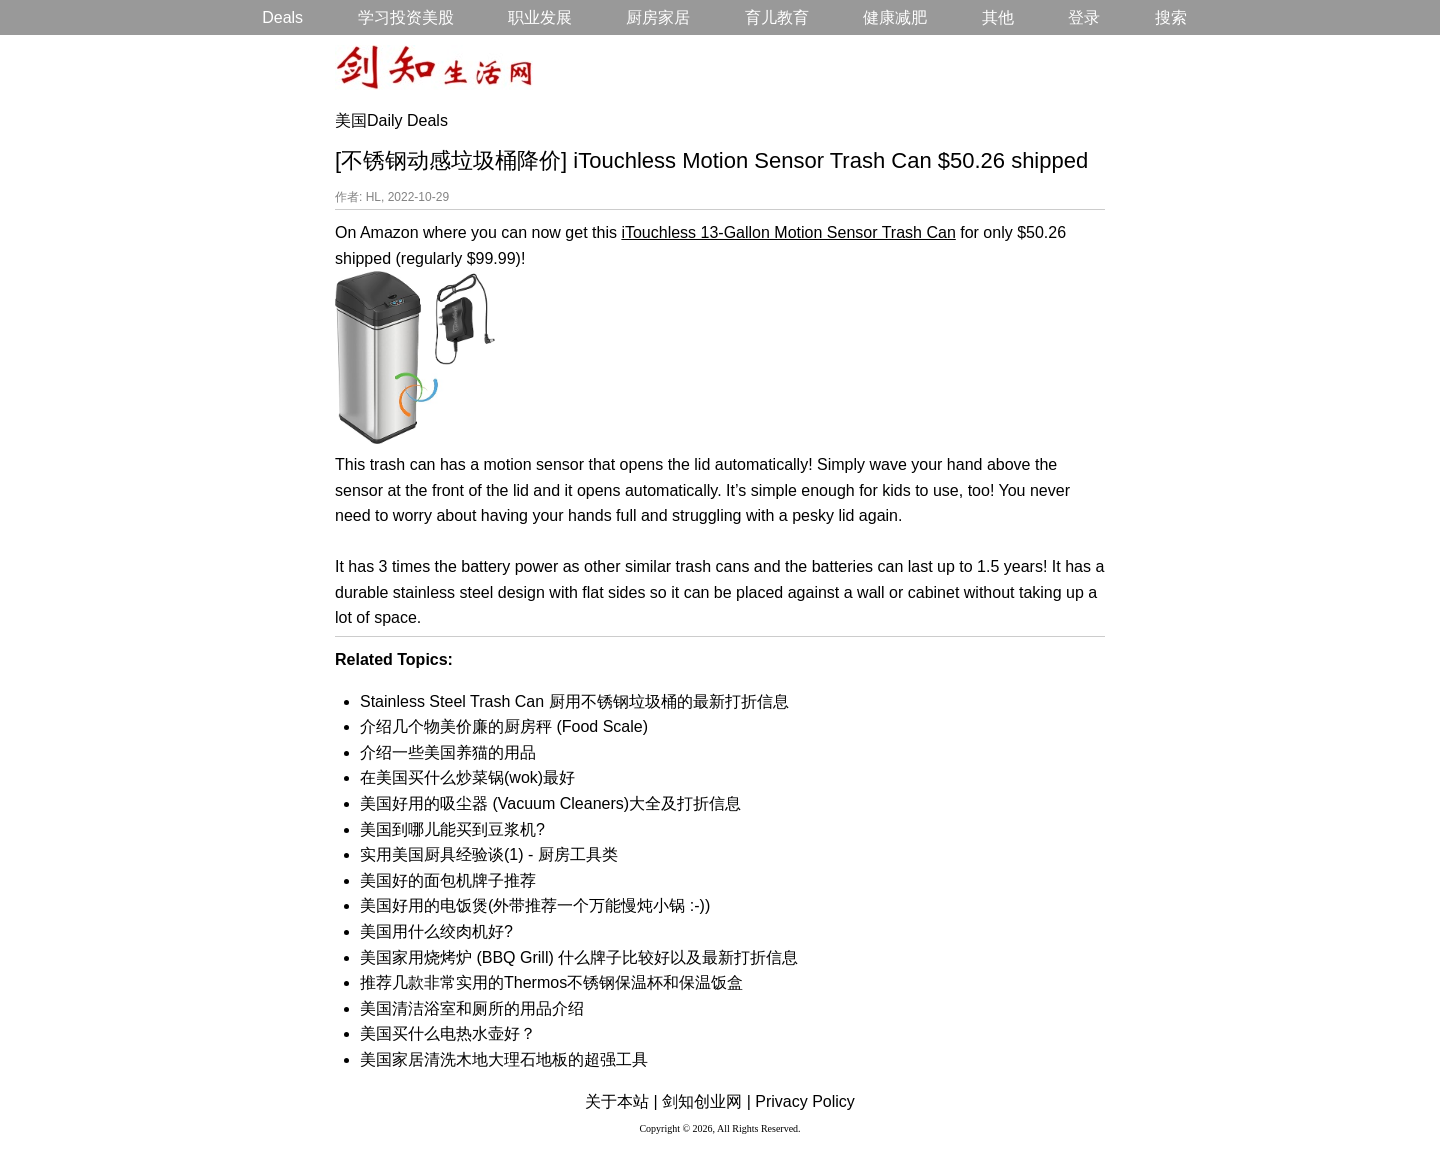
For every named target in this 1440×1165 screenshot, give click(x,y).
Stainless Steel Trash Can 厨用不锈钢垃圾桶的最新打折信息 (574, 701)
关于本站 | (621, 1101)
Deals (282, 17)
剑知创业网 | (706, 1101)
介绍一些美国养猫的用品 (448, 752)
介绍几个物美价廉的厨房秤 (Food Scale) (504, 726)
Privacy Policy (805, 1101)
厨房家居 (658, 17)
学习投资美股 (406, 17)
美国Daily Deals (391, 120)
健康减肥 (895, 17)
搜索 (1171, 17)
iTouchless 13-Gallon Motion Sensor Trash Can (788, 232)
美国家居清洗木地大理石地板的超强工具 (504, 1059)
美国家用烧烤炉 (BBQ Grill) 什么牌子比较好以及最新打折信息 (579, 957)
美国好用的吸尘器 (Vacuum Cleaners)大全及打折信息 (550, 803)
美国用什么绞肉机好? (436, 931)
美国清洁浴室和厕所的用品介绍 (472, 1008)
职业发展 (540, 17)
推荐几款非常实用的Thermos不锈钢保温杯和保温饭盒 (551, 982)
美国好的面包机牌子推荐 (448, 880)
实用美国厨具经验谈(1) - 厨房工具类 (489, 854)
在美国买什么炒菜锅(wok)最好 (467, 777)
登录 (1084, 17)
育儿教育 (777, 17)
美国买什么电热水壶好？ (448, 1033)
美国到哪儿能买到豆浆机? (452, 829)
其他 (998, 17)
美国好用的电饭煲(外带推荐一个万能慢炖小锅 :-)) (535, 905)
